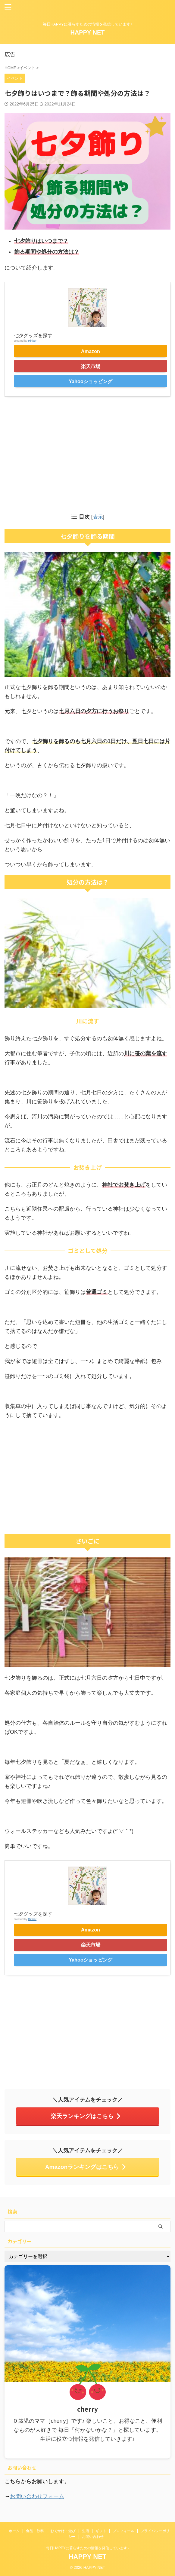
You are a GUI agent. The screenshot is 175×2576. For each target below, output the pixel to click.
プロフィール (123, 2531)
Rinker (32, 340)
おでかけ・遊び (63, 2531)
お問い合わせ (93, 2537)
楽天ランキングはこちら (86, 2116)
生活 (85, 2531)
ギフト (100, 2531)
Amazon (90, 351)
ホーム (14, 2531)
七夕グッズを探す (33, 335)
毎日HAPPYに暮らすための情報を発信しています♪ (87, 2548)
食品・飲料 (35, 2531)
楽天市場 (90, 366)
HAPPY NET (87, 32)
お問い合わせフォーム (37, 2496)
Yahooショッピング (90, 381)
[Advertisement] (87, 454)
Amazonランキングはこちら (86, 2167)
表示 (98, 517)
